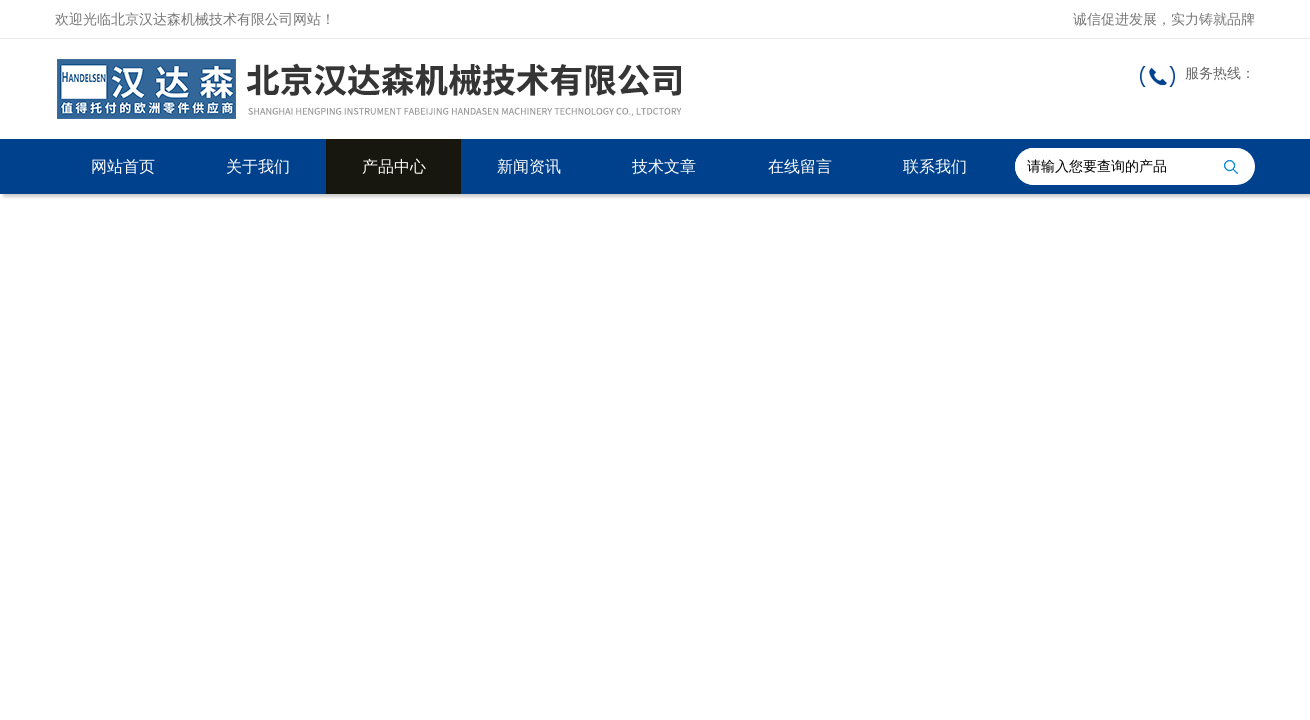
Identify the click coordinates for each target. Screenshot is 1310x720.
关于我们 (258, 166)
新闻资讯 (529, 166)
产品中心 (394, 166)
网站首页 (123, 166)
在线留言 (800, 166)
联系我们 (935, 166)
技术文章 (664, 166)
